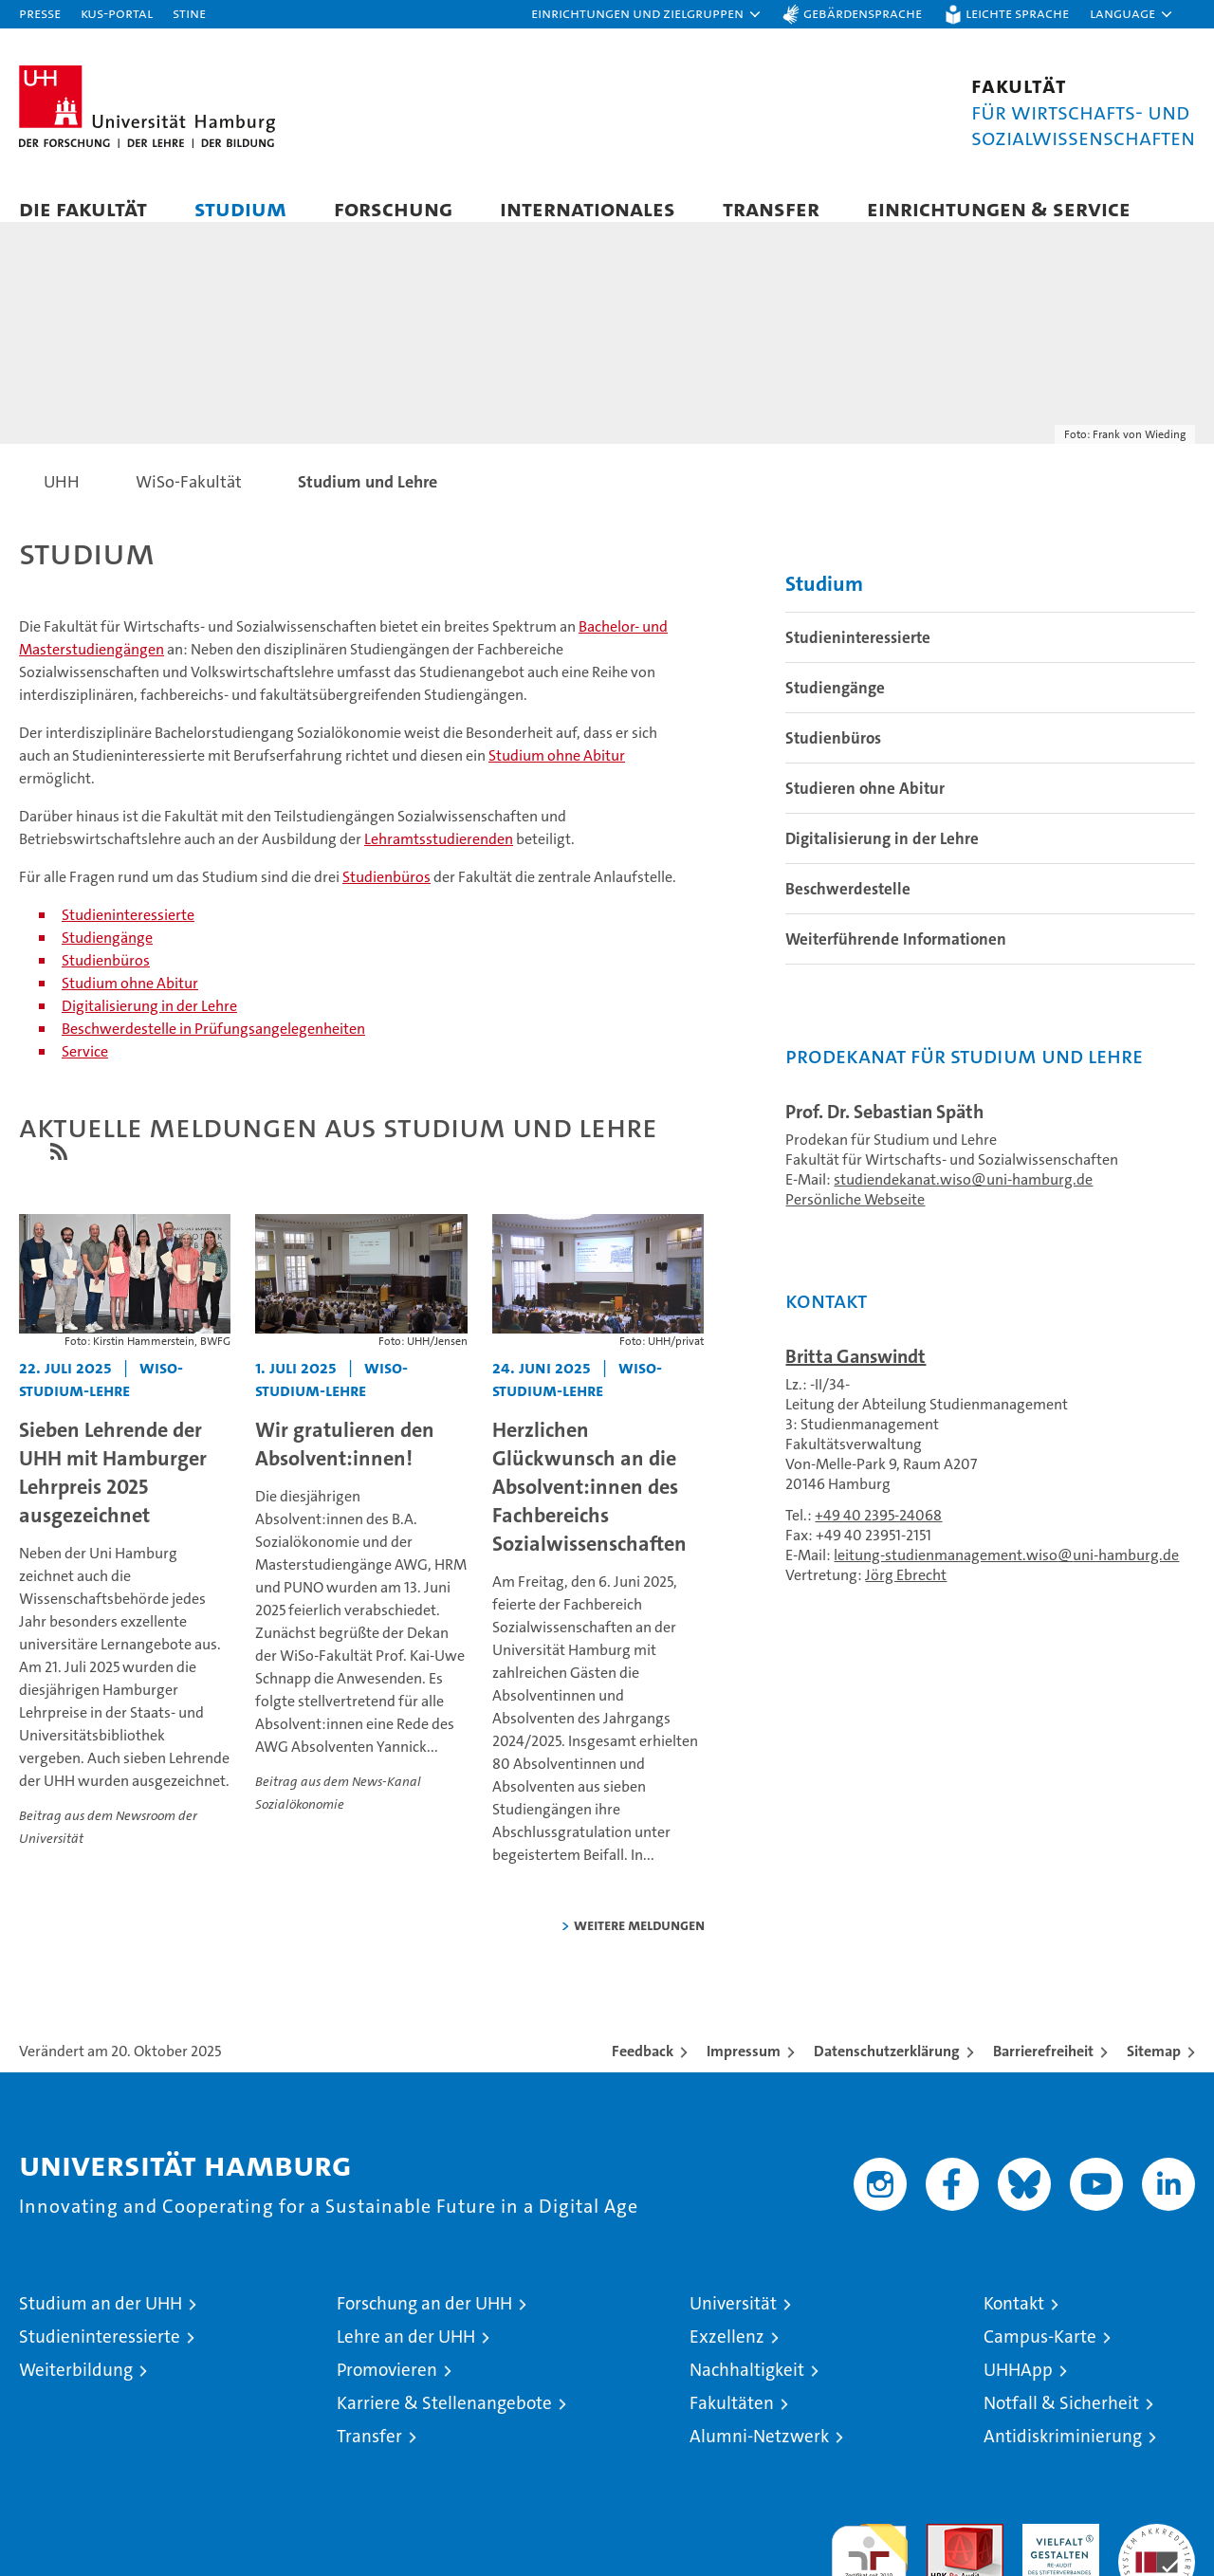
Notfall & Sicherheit (1061, 2422)
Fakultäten (732, 2422)
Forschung (393, 208)
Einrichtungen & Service (999, 208)
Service (85, 1069)
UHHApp (1018, 2389)
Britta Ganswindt (855, 1375)
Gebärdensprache (862, 13)
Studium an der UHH (100, 2322)
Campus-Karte (1040, 2355)
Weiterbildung (76, 2389)
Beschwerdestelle (847, 907)
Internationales (587, 208)
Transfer (771, 208)
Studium (240, 208)
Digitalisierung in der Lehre (149, 1024)
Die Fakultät (83, 208)
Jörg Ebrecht (906, 1594)
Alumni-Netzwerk (759, 2455)
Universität (733, 2322)
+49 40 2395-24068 (878, 1534)
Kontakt (1014, 2322)
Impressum (744, 2070)
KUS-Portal (117, 13)
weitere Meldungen (639, 1944)
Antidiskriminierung (1063, 2455)
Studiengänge (107, 956)
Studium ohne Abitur (556, 773)
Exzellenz (727, 2355)
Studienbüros (386, 895)
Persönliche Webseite (855, 1218)
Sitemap (1154, 2070)
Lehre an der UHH (406, 2355)
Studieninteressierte (128, 933)
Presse (40, 13)
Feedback (642, 2070)
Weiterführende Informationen (895, 958)
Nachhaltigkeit (747, 2389)
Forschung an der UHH (424, 2322)
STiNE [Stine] (189, 13)
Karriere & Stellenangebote (444, 2422)
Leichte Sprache (1017, 13)
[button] (647, 14)
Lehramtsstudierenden (438, 857)
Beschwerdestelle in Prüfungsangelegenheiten (213, 1047)
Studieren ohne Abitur (865, 807)
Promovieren (387, 2389)
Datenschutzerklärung (887, 2070)
